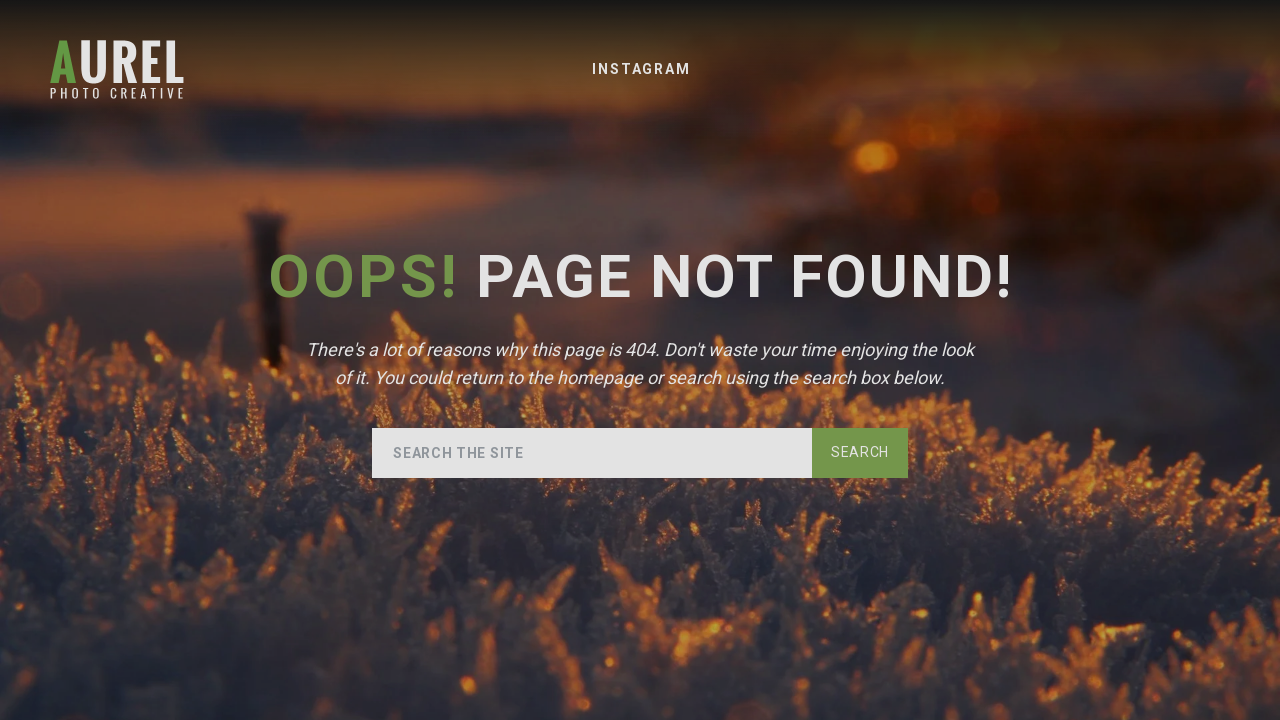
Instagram (641, 69)
